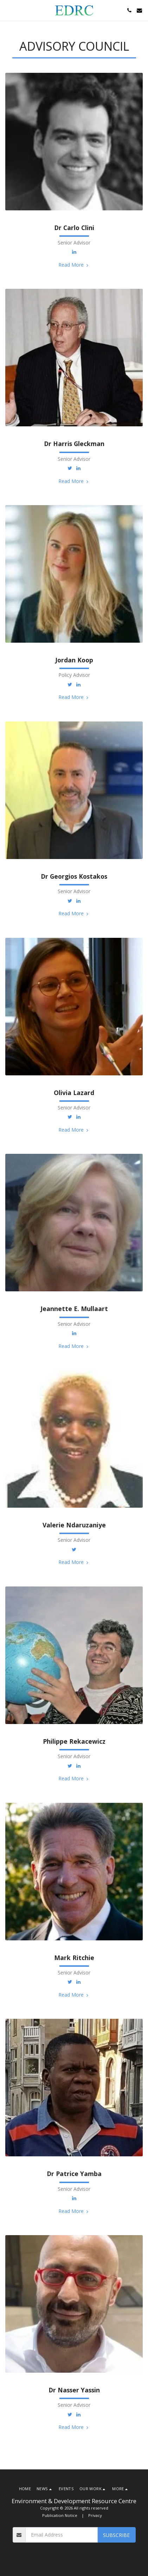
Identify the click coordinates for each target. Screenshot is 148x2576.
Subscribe (116, 2535)
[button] (8, 10)
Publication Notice (59, 2515)
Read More (74, 264)
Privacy (95, 2515)
